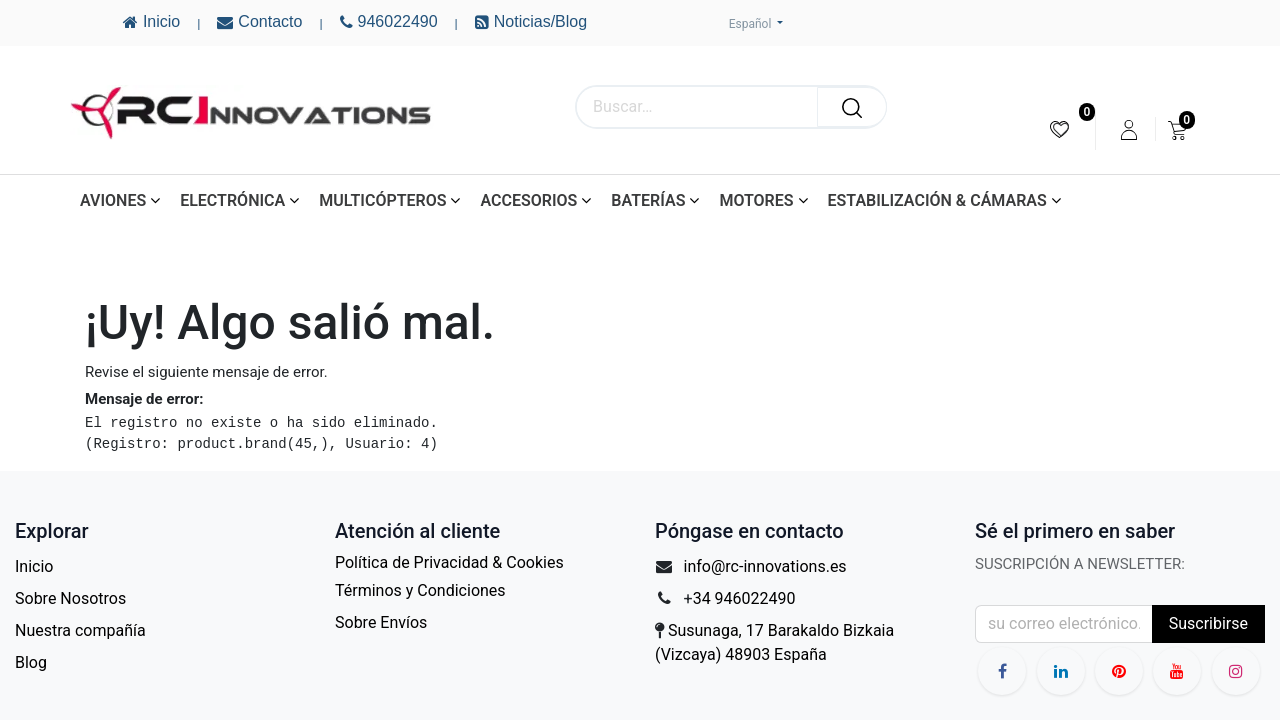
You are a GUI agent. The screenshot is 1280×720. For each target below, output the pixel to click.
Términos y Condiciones (420, 590)
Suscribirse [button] (1208, 623)
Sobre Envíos (381, 622)
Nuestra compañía (80, 630)
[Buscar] (852, 107)
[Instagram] (1236, 671)
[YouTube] (1119, 671)
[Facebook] (1002, 671)
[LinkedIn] (1061, 671)
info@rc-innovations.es (765, 566)
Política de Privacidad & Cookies (449, 562)
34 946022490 (744, 598)
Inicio (34, 566)
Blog (31, 662)
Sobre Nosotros (70, 598)
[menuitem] (1059, 129)
